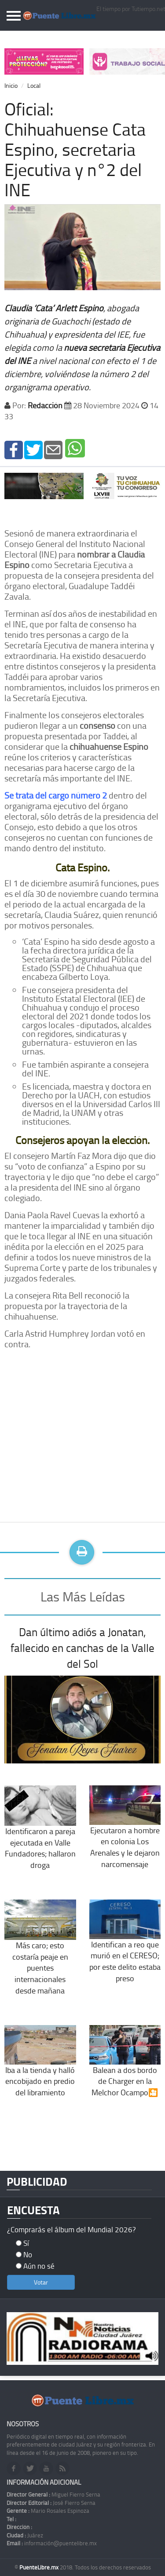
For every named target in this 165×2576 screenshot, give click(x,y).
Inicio (11, 85)
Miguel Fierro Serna (53, 2494)
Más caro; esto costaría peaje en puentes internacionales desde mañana (40, 1955)
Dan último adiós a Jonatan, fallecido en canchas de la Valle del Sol (82, 1647)
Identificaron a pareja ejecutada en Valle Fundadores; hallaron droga (40, 1834)
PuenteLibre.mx (39, 2567)
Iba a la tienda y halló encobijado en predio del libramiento (40, 2067)
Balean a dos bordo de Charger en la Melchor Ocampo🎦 (125, 2067)
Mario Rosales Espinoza (48, 2511)
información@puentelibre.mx (52, 2543)
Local (33, 85)
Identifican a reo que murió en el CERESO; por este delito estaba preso (125, 1948)
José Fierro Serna (51, 2503)
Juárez (25, 2535)
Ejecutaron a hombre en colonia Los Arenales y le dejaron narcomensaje (125, 1834)
